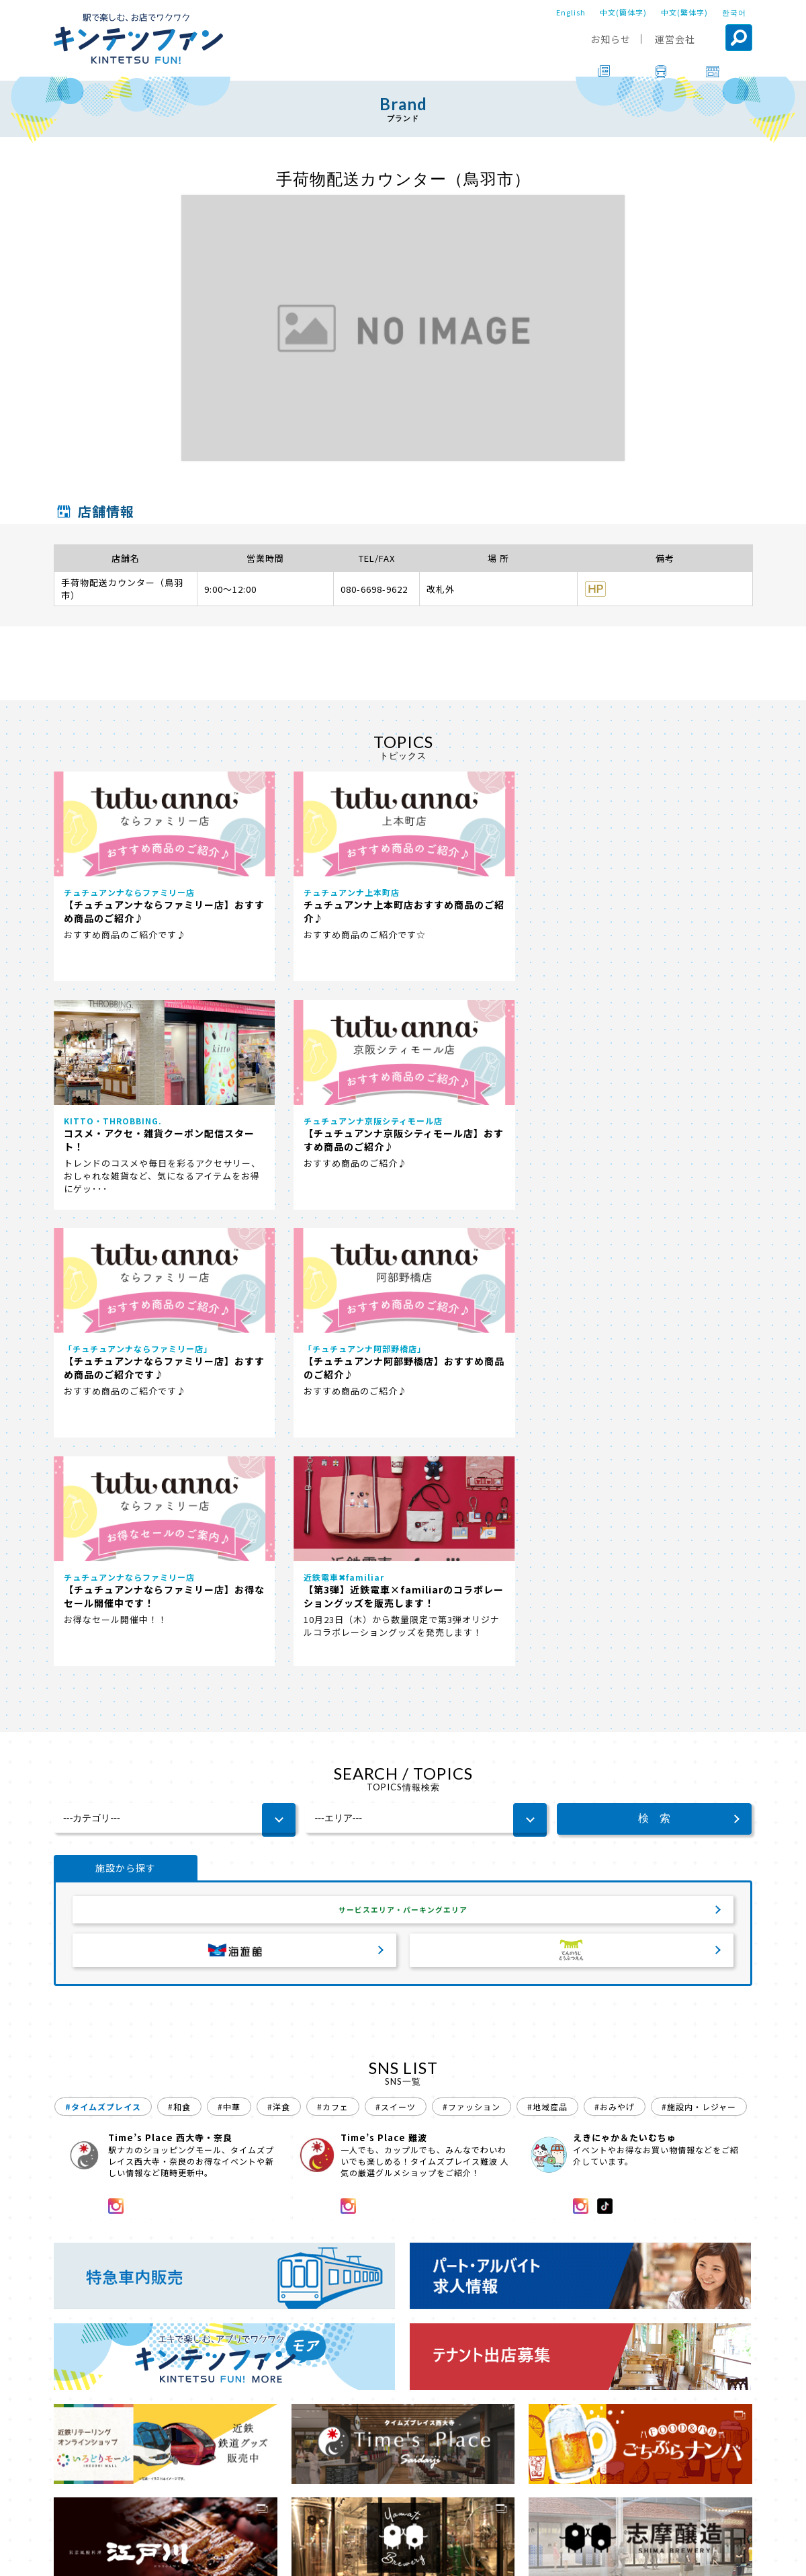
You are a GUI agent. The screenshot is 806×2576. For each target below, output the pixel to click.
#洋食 (278, 1663)
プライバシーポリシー (485, 2556)
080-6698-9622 (374, 589)
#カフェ (333, 1663)
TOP (65, 2518)
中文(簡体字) (623, 12)
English (571, 12)
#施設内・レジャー (699, 1663)
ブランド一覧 (119, 2518)
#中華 (229, 1663)
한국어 (734, 12)
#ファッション (471, 1663)
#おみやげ (614, 1663)
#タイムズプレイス (103, 1663)
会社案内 (401, 2556)
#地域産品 (547, 1663)
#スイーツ (395, 1663)
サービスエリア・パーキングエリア (403, 1464)
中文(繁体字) (684, 12)
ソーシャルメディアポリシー (608, 2556)
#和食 (179, 1663)
